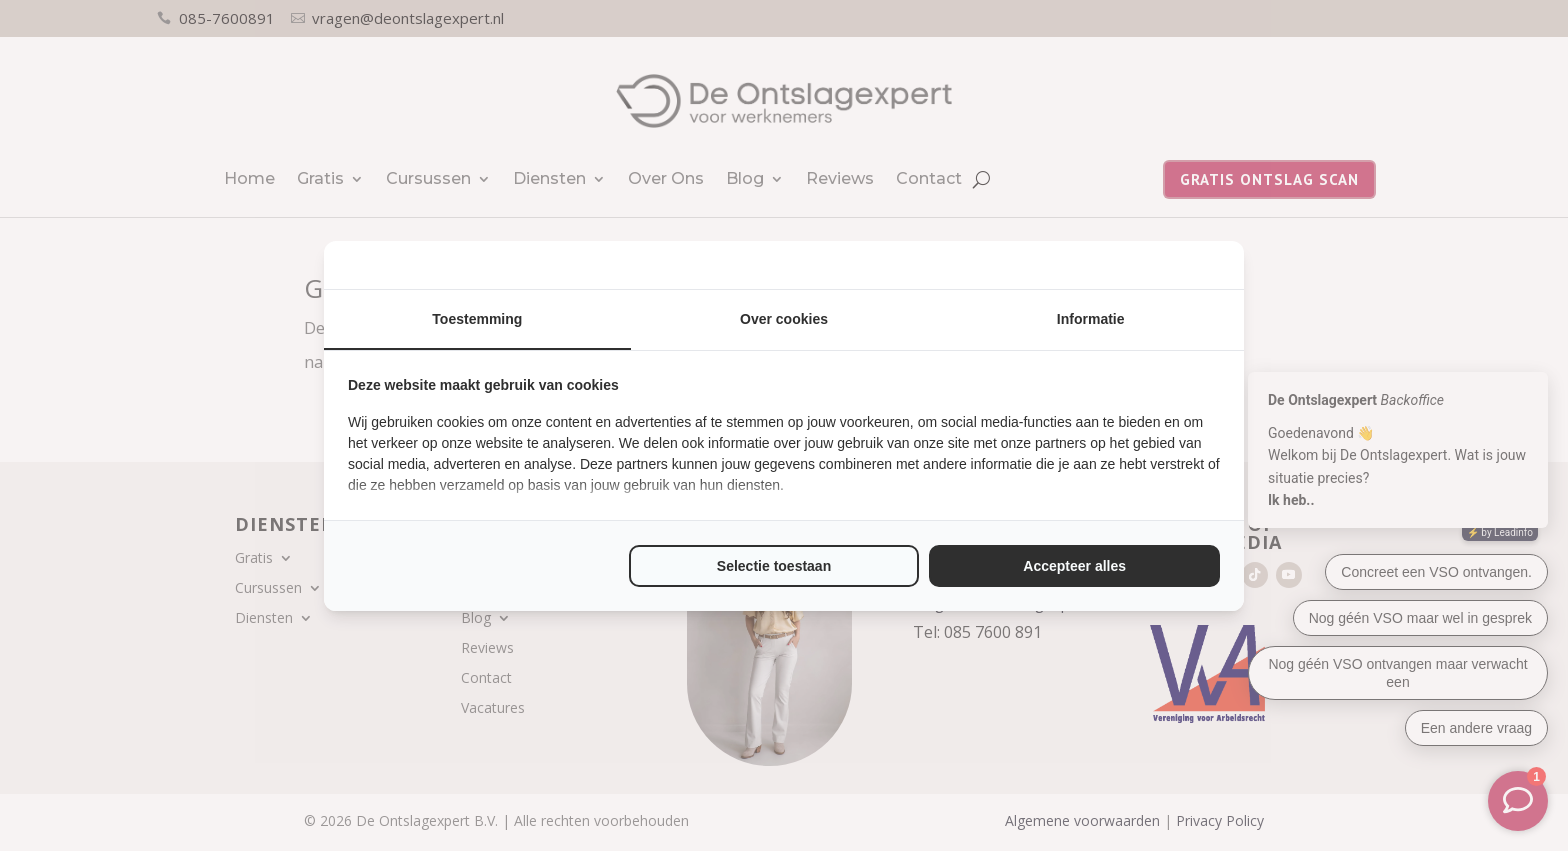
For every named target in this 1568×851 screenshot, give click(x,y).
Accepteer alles (1074, 566)
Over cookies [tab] (784, 319)
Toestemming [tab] (477, 319)
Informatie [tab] (1091, 319)
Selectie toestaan (774, 566)
